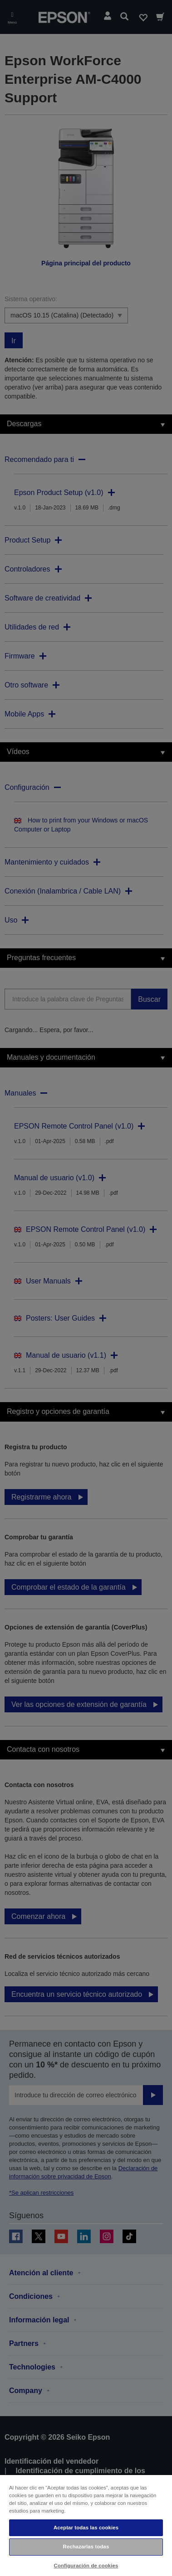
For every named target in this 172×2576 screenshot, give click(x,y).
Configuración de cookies (86, 2565)
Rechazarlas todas (86, 2546)
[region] (86, 2525)
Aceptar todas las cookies (86, 2527)
